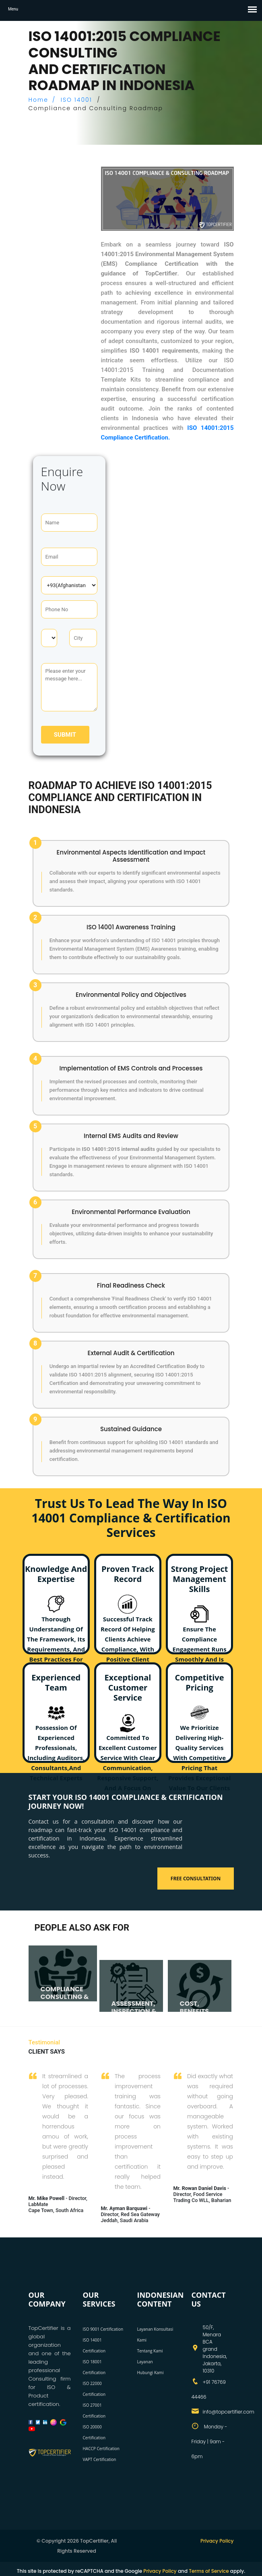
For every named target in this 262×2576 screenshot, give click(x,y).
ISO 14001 (76, 100)
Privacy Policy (217, 2540)
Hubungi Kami (150, 2372)
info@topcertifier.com (228, 2411)
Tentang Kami (150, 2351)
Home (39, 100)
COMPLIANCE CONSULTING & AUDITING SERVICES (65, 2000)
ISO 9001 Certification (103, 2329)
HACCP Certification (101, 2448)
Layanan (145, 2361)
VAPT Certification (99, 2459)
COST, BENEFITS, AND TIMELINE (202, 2011)
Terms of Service (209, 2571)
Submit (65, 734)
